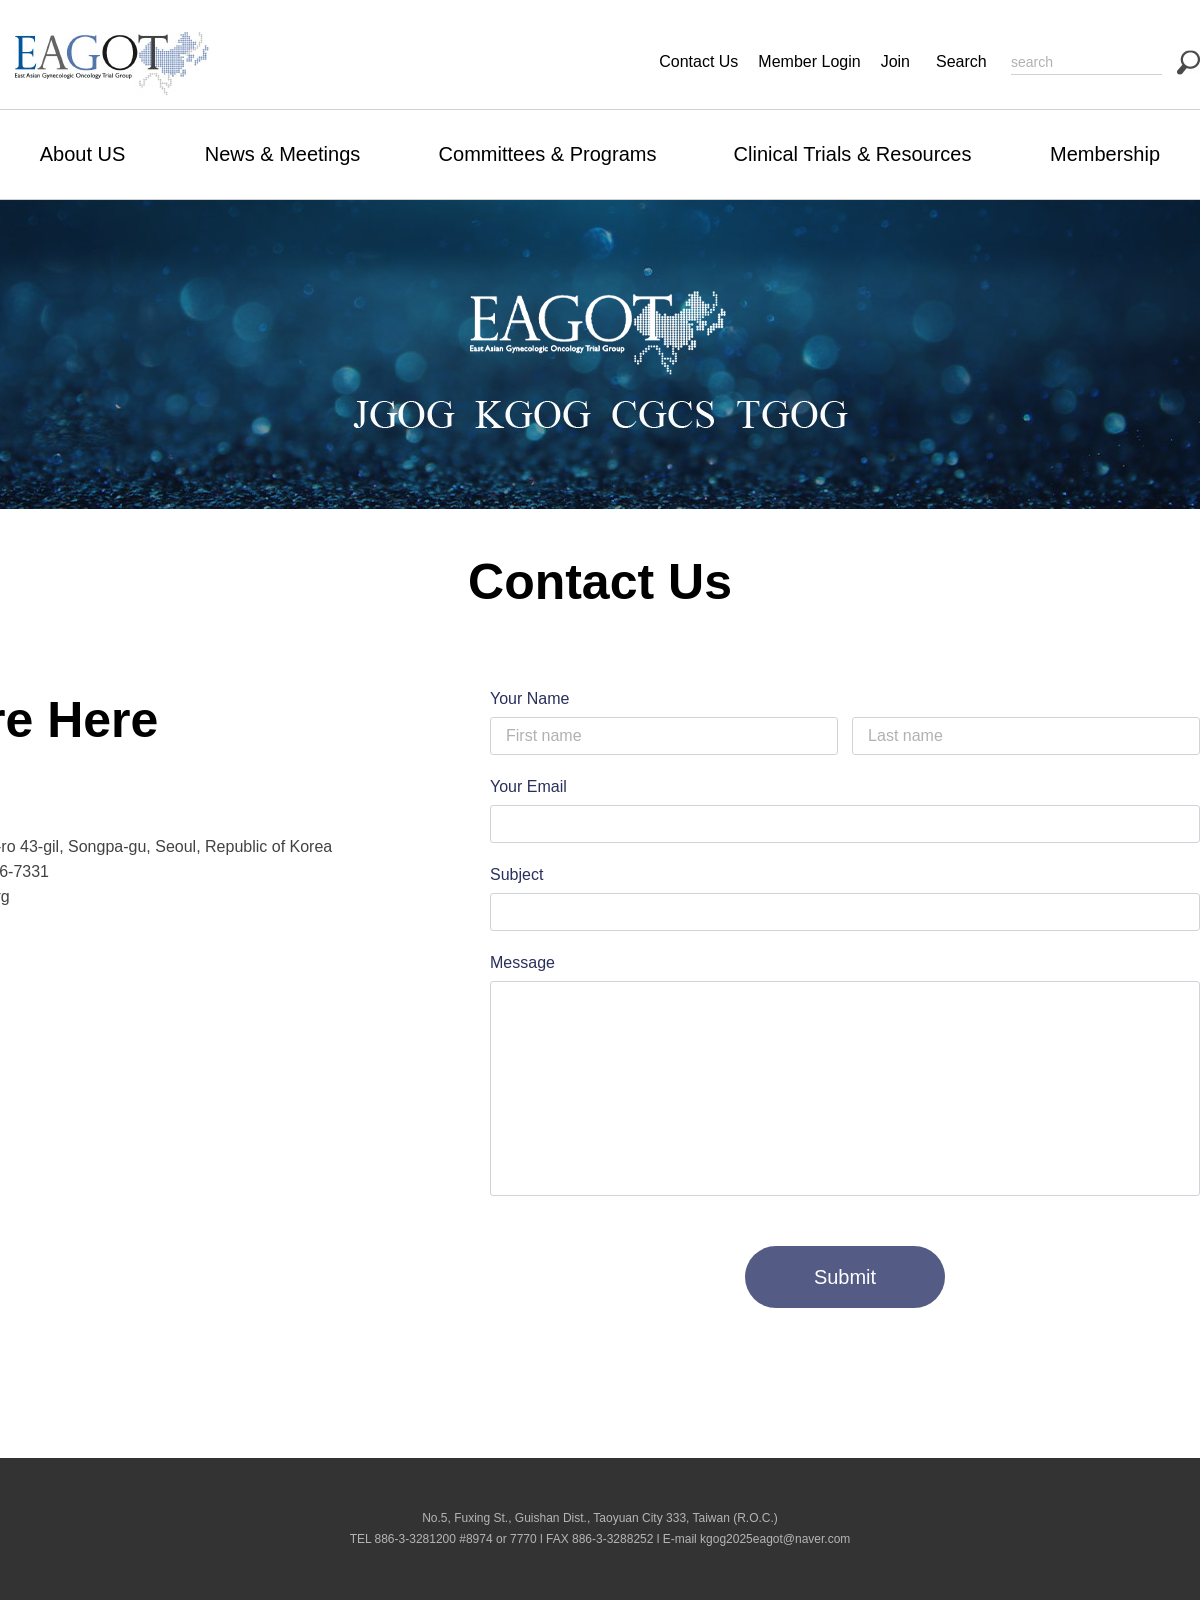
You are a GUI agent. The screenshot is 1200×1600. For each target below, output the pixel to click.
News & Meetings (283, 154)
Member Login (809, 61)
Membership (1105, 154)
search (1188, 62)
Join (895, 61)
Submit (845, 1277)
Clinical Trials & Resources (853, 154)
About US (83, 154)
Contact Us (698, 61)
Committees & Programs (548, 154)
